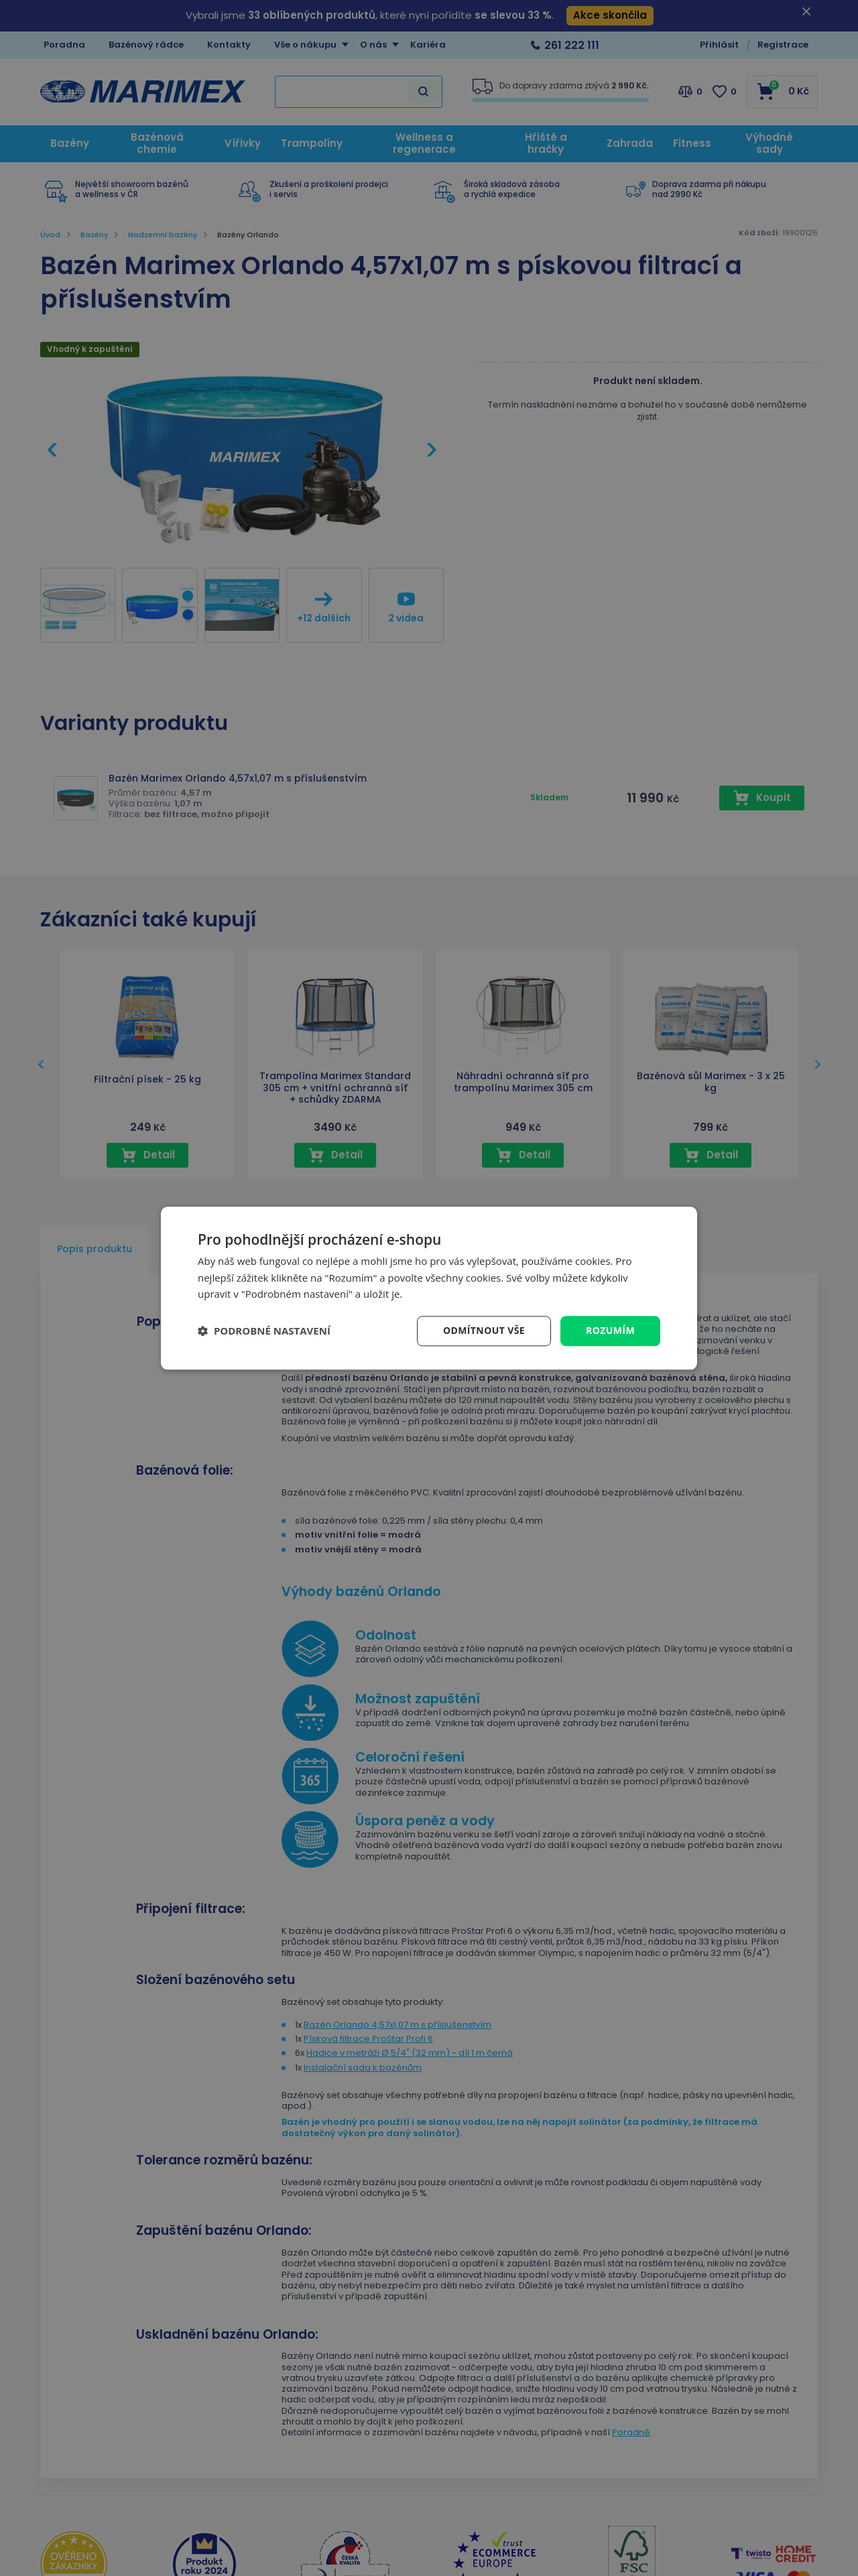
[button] (264, 1331)
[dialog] (429, 1288)
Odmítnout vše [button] (484, 1330)
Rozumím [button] (610, 1330)
